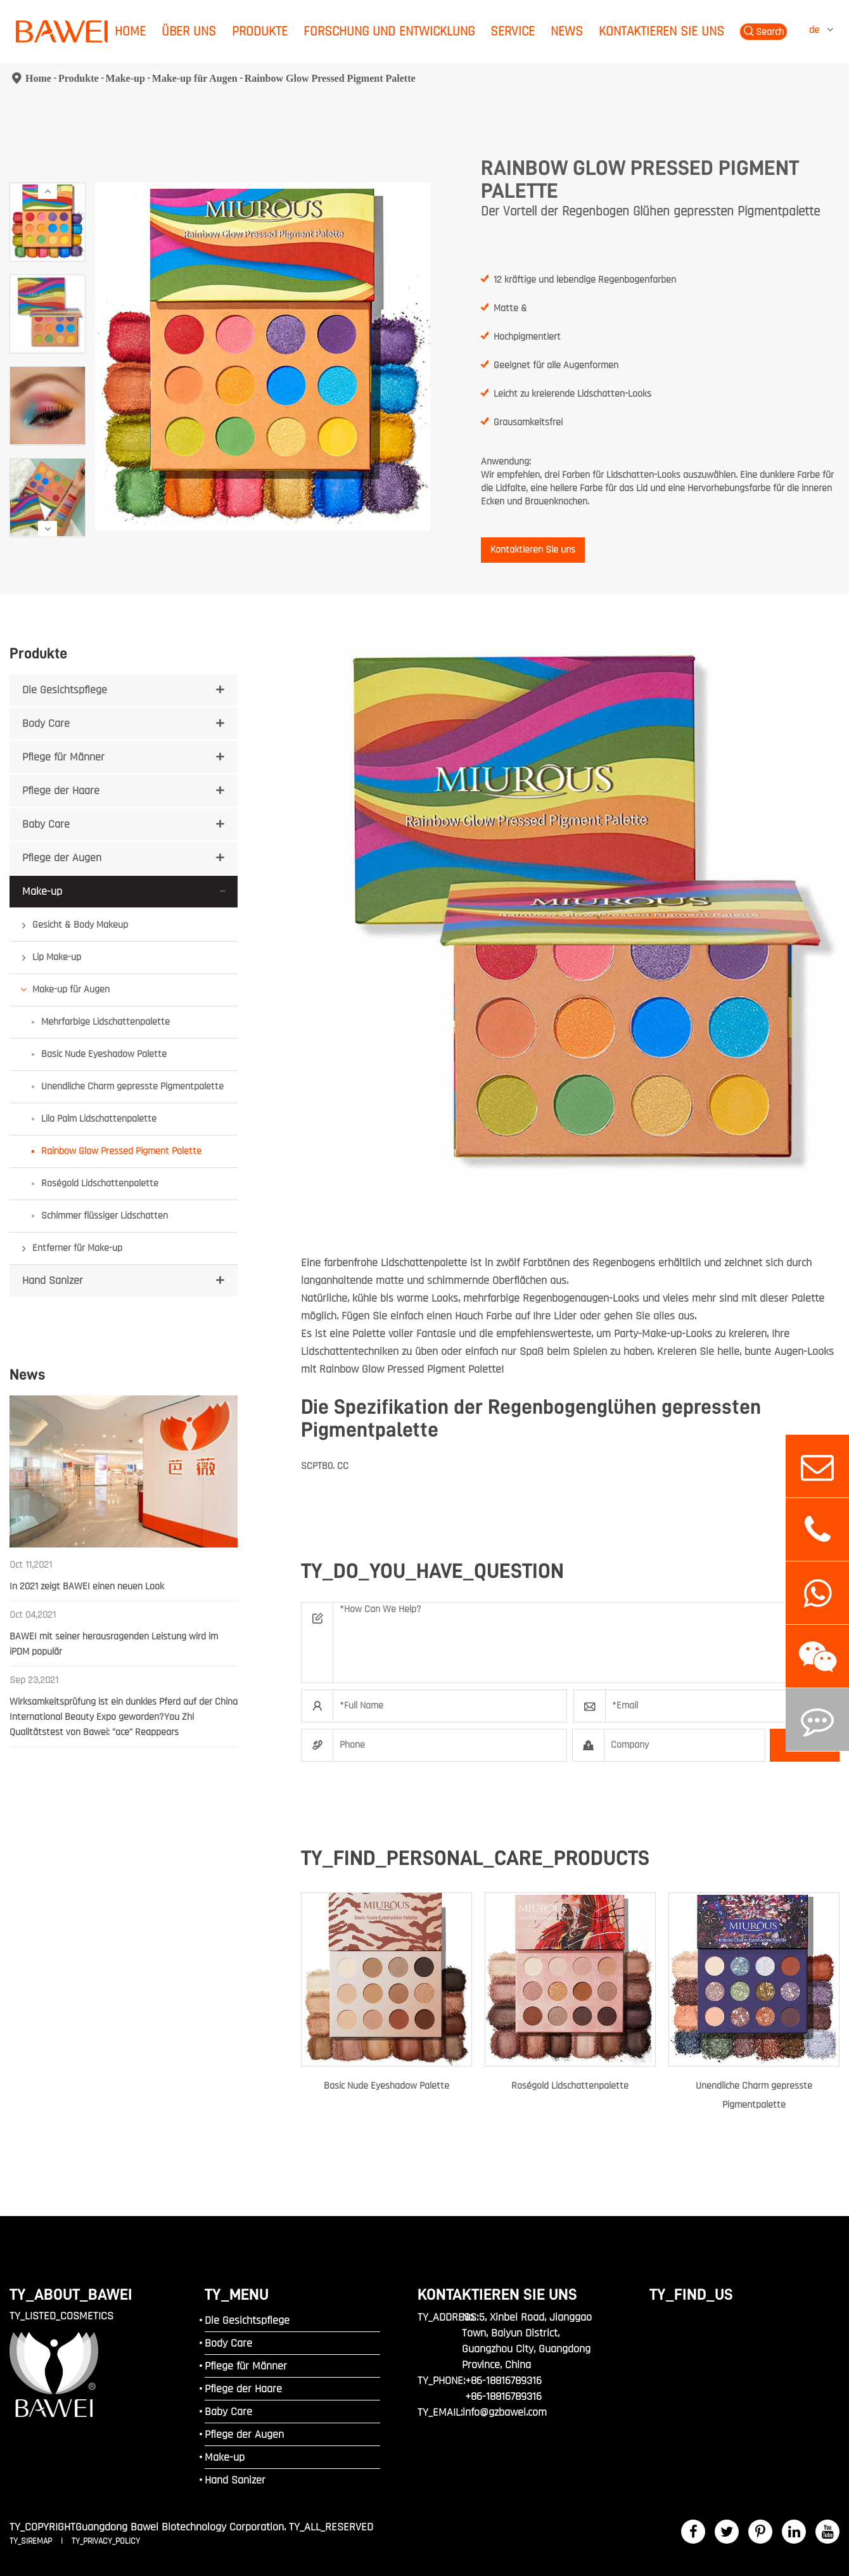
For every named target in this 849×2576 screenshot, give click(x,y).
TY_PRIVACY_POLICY (106, 2541)
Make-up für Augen (195, 78)
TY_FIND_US (691, 2294)
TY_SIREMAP (32, 2541)
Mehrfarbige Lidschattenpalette (105, 1021)
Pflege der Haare (60, 790)
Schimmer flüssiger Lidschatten (104, 1215)
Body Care (46, 723)
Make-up (125, 78)
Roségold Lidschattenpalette (99, 1183)
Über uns (189, 31)
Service (512, 31)
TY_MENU (237, 2294)
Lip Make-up (56, 957)
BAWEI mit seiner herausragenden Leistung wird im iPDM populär (114, 1644)
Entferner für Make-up (77, 1248)
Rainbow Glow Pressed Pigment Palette (330, 78)
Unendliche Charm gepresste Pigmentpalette (132, 1086)
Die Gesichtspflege (64, 689)
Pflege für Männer (63, 757)
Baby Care (46, 824)
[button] (47, 191)
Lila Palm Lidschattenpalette (98, 1118)
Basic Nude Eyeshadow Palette (104, 1054)
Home (130, 31)
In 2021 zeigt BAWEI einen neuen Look (87, 1586)
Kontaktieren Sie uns (661, 31)
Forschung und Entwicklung (389, 31)
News (567, 31)
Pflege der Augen (61, 857)
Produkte (260, 31)
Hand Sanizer (52, 1280)
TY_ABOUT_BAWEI (71, 2294)
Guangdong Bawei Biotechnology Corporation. (180, 2527)
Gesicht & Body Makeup (80, 925)
